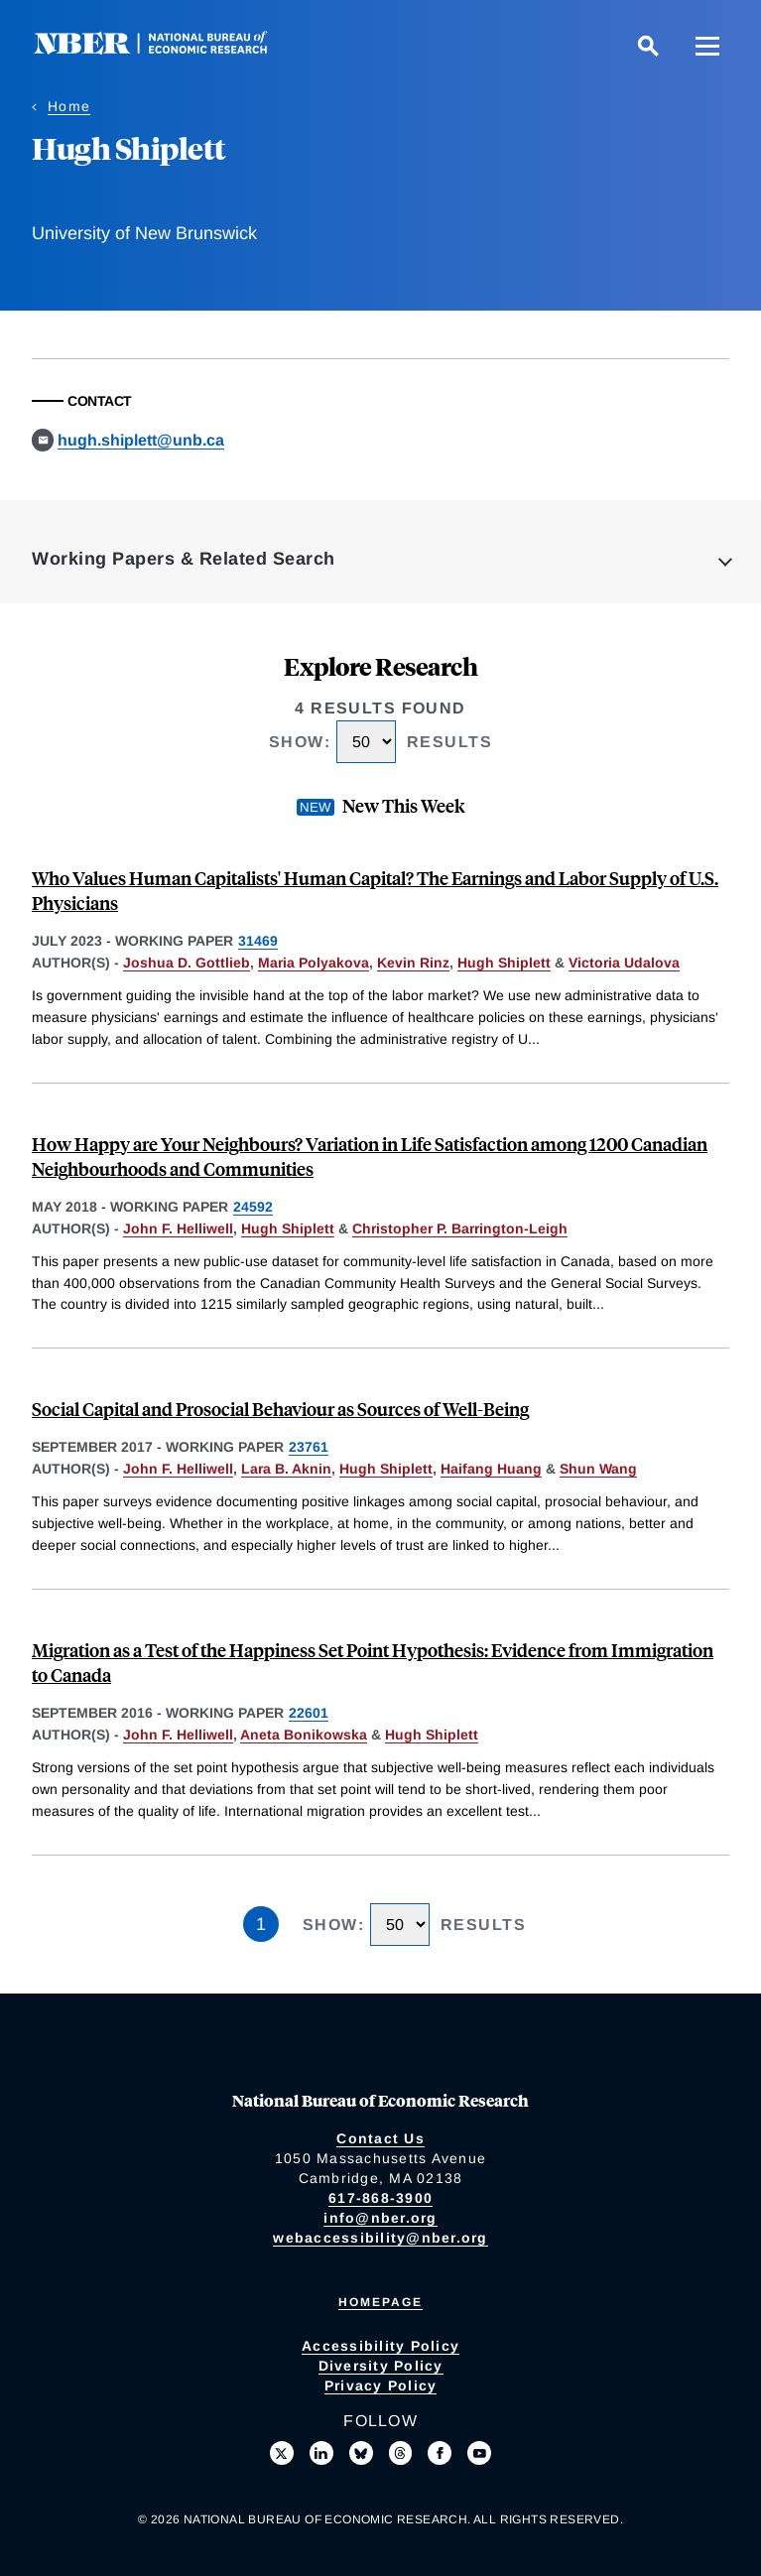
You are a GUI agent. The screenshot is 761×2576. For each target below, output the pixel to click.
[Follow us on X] (282, 2453)
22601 (308, 1713)
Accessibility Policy (380, 2346)
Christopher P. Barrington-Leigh (460, 1228)
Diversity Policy (381, 2366)
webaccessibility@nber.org (380, 2238)
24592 (253, 1207)
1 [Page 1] (261, 1924)
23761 (308, 1447)
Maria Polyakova (313, 962)
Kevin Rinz (413, 962)
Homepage (380, 2302)
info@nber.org (380, 2218)
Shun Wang (598, 1469)
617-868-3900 (380, 2198)
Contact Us (380, 2138)
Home (69, 106)
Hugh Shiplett (504, 962)
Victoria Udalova (624, 962)
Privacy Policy (381, 2385)
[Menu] (707, 45)
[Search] (648, 45)
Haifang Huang (491, 1469)
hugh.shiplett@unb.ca (141, 440)
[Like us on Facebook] (439, 2453)
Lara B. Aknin (286, 1469)
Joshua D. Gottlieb (186, 962)
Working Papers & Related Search (183, 559)
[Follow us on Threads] (401, 2453)
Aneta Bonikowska (303, 1734)
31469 (258, 941)
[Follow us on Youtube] (479, 2453)
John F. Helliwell (178, 1228)
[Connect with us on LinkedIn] (321, 2453)
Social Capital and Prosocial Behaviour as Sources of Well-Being (280, 1408)
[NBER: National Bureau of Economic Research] (167, 49)
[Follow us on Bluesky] (361, 2453)
